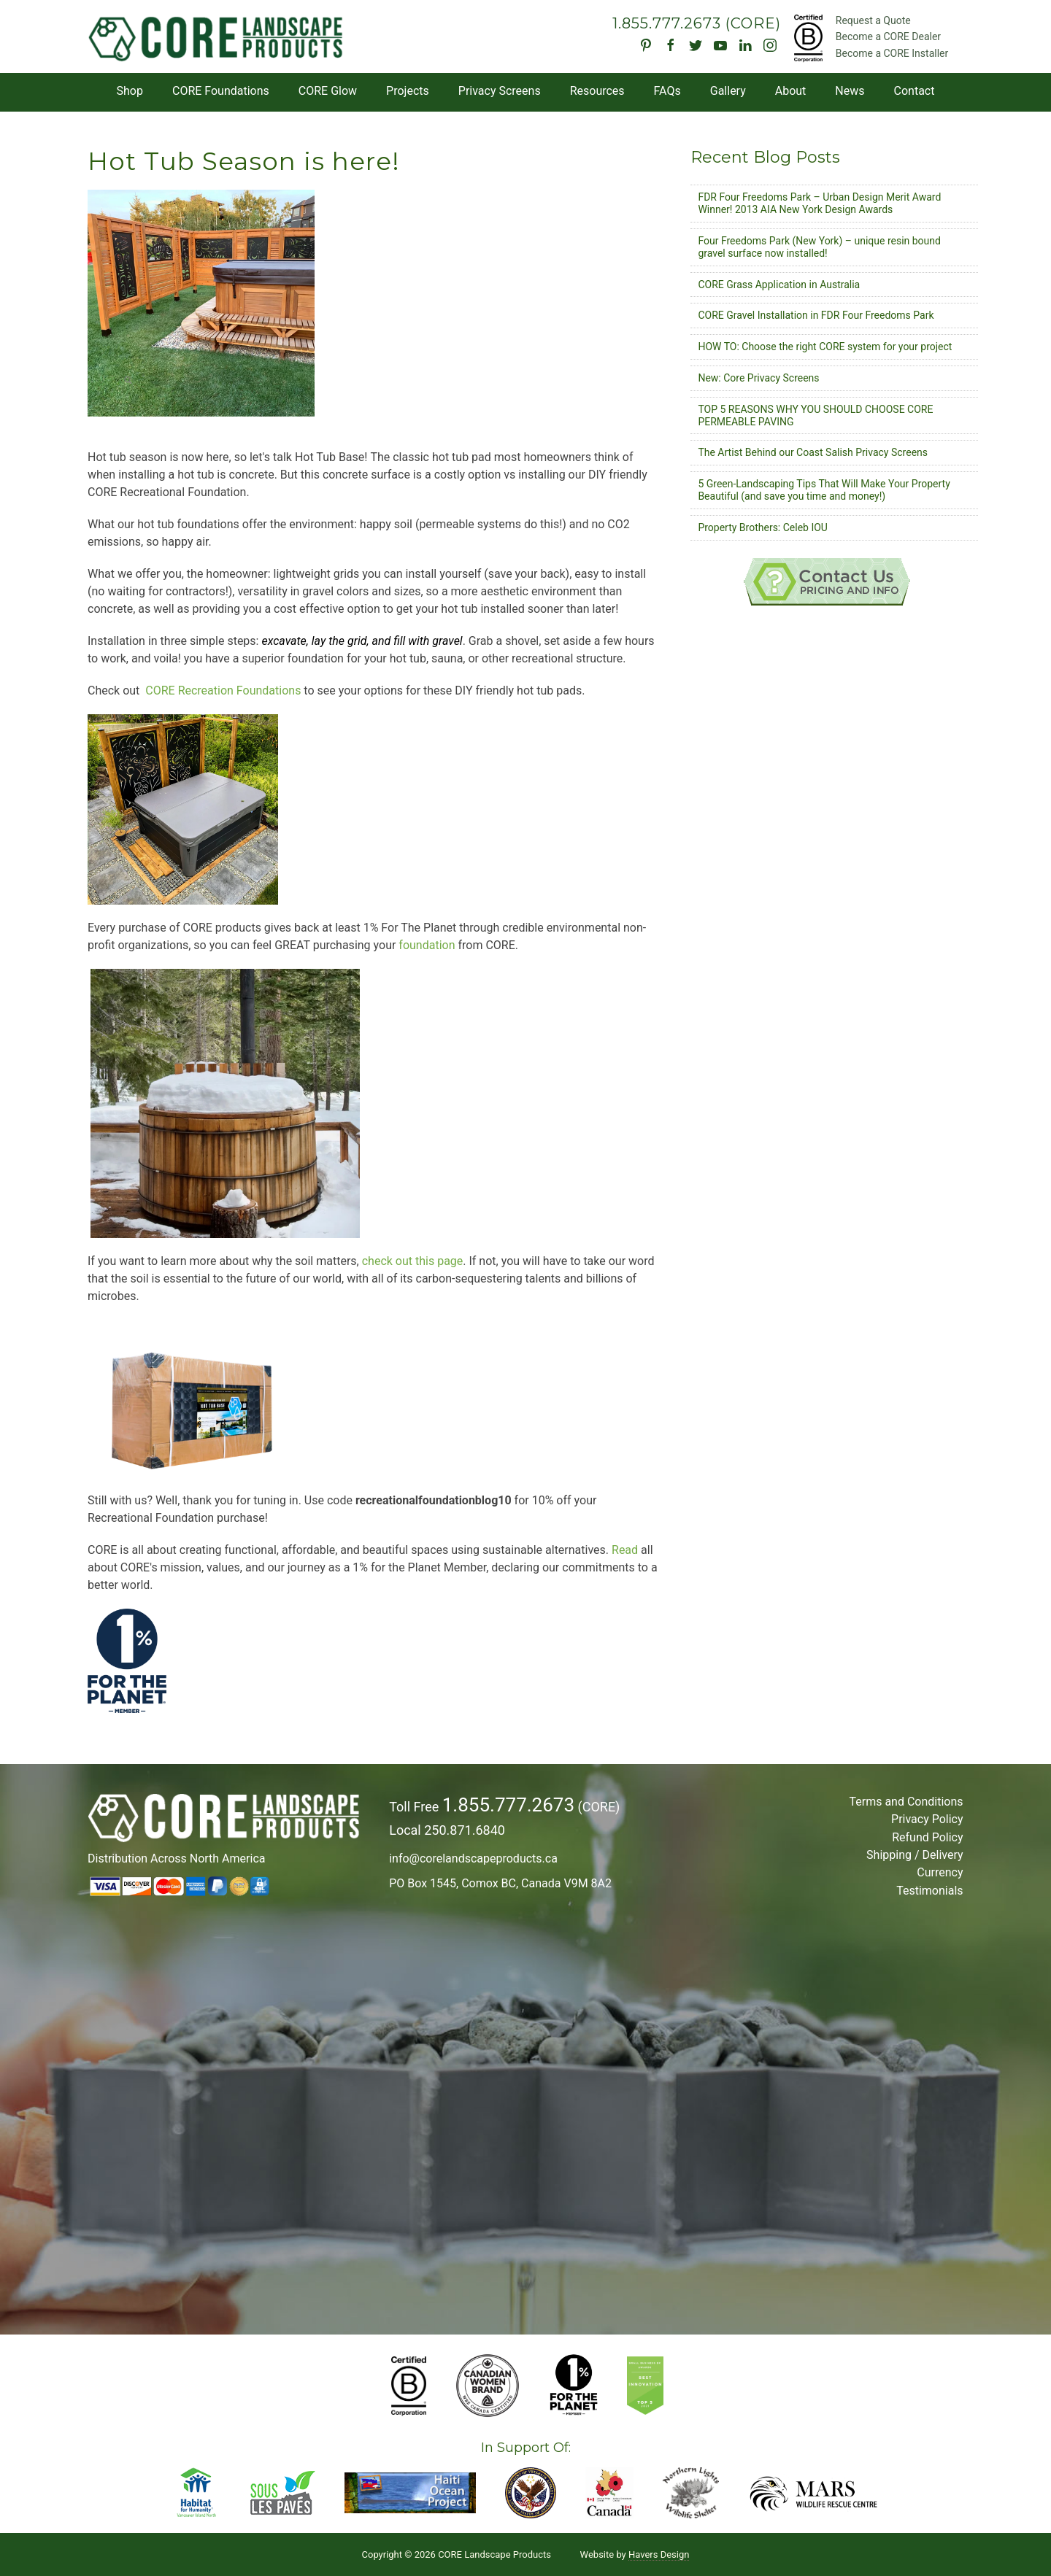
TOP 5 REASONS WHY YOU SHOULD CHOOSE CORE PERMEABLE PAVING (815, 415)
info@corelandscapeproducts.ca (473, 1858)
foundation (428, 945)
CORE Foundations (220, 91)
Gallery (728, 91)
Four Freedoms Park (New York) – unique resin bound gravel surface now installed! (819, 247)
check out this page (412, 1261)
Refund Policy (927, 1837)
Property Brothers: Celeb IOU (763, 527)
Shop (130, 91)
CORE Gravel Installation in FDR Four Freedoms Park (815, 315)
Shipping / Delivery (914, 1855)
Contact (914, 91)
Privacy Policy (927, 1819)
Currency (940, 1872)
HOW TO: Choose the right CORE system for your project (825, 346)
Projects (407, 91)
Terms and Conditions (906, 1802)
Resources (597, 91)
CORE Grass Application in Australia (779, 284)
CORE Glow (328, 91)
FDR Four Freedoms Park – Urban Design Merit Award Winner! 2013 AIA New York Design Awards (819, 203)
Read (625, 1550)
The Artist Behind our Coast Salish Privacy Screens (813, 452)
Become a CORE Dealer (888, 36)
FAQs (667, 91)
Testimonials (929, 1891)
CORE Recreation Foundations (223, 690)
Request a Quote (873, 20)
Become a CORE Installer (892, 53)
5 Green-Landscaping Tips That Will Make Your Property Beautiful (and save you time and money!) (824, 490)
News (849, 91)
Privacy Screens (499, 91)
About (790, 91)
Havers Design (658, 2554)
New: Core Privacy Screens (758, 378)
